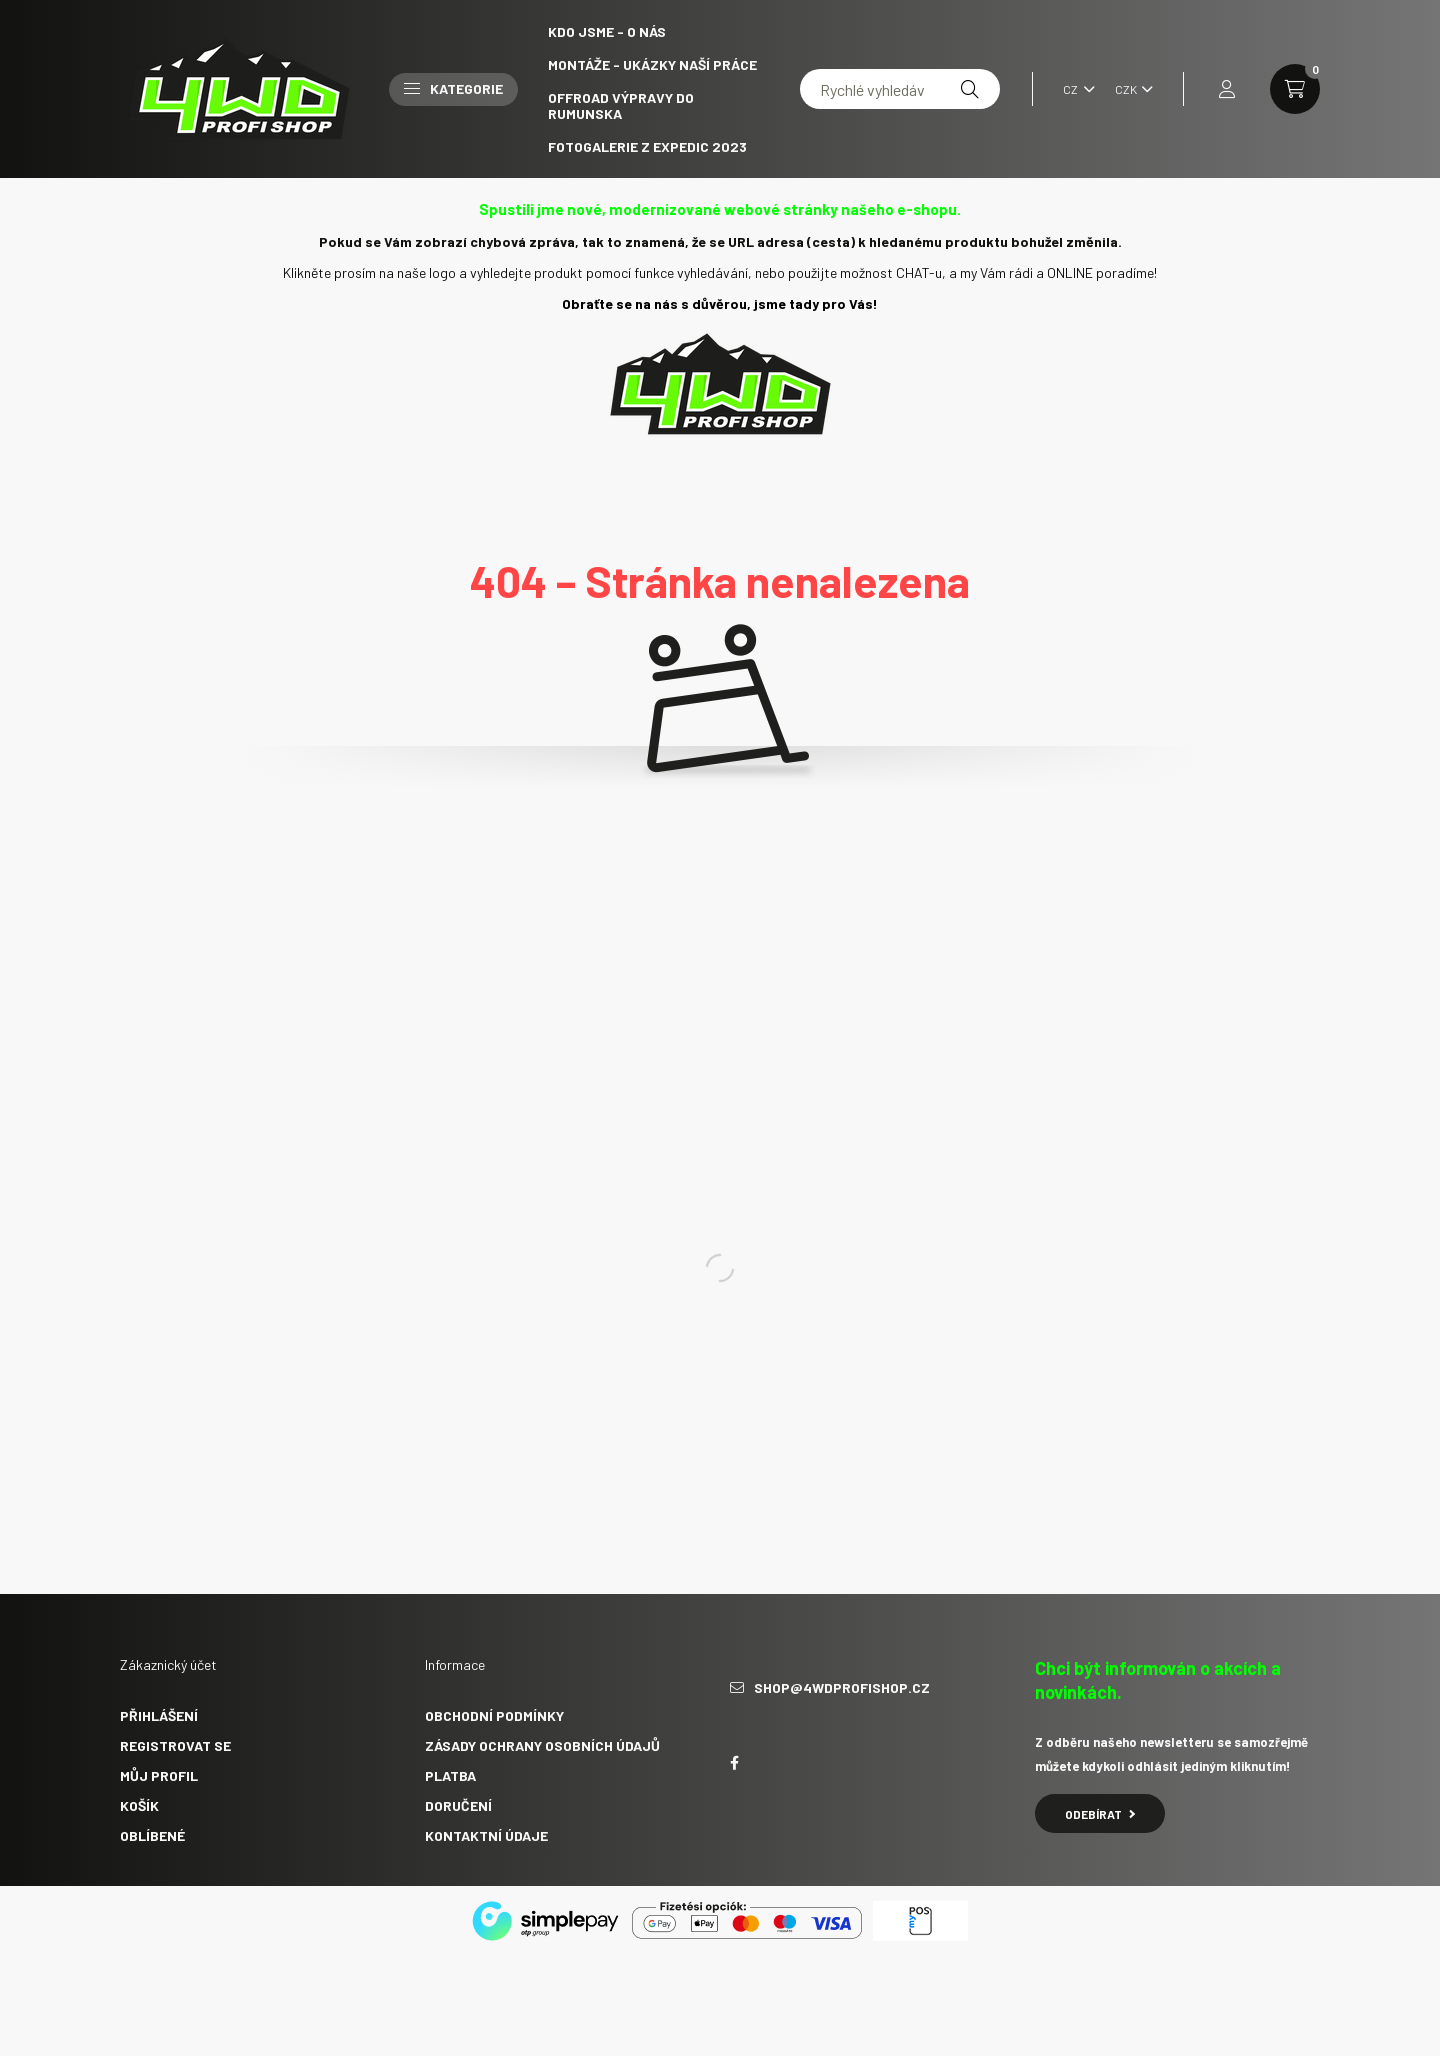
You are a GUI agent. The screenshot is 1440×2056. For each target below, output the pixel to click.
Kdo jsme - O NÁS (607, 31)
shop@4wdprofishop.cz (842, 1688)
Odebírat (1100, 1814)
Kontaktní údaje (486, 1835)
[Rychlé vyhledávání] (900, 89)
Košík (139, 1805)
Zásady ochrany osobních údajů (542, 1745)
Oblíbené (152, 1835)
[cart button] (1295, 89)
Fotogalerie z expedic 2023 (647, 146)
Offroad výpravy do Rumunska (621, 105)
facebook (734, 1763)
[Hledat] (970, 89)
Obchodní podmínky (494, 1715)
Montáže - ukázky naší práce (652, 64)
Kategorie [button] (453, 88)
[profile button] (1227, 89)
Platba (450, 1775)
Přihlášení (159, 1715)
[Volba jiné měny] (1129, 89)
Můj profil (159, 1775)
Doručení (458, 1805)
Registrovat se (175, 1745)
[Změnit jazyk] (1074, 89)
